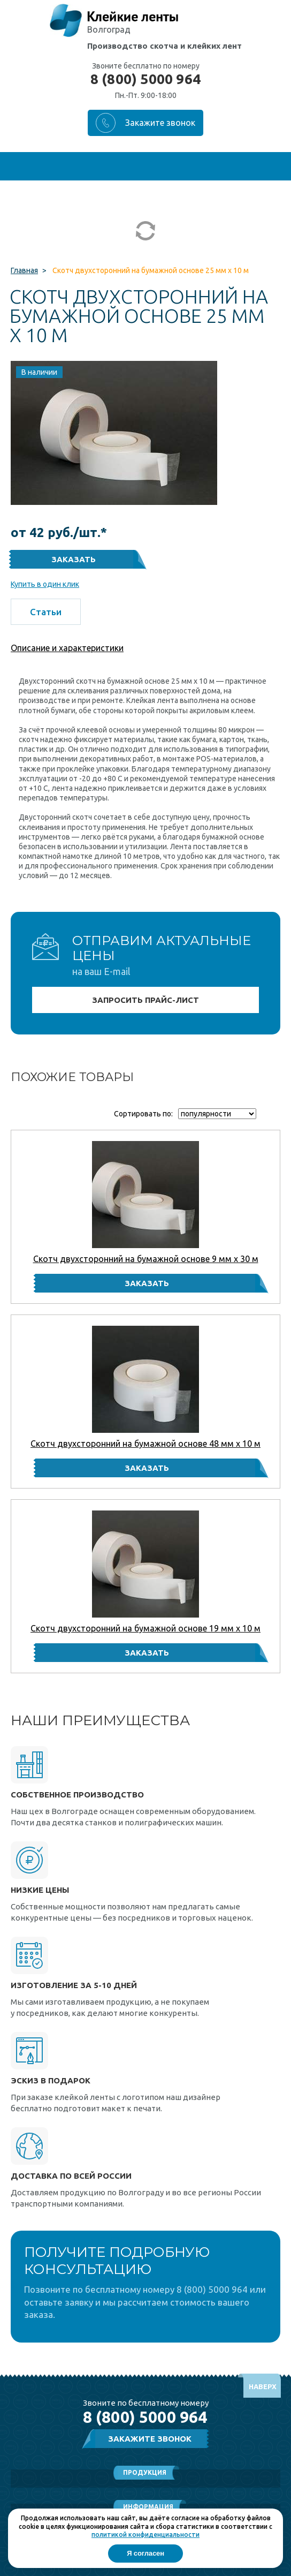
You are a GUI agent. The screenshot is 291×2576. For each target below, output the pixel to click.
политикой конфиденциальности (145, 2534)
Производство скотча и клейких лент (164, 45)
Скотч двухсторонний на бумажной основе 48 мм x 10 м (145, 1443)
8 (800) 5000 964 (145, 79)
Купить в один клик (45, 584)
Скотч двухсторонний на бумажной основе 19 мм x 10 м (145, 1628)
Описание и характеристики (67, 648)
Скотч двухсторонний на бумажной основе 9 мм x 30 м (145, 1259)
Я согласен (145, 2553)
